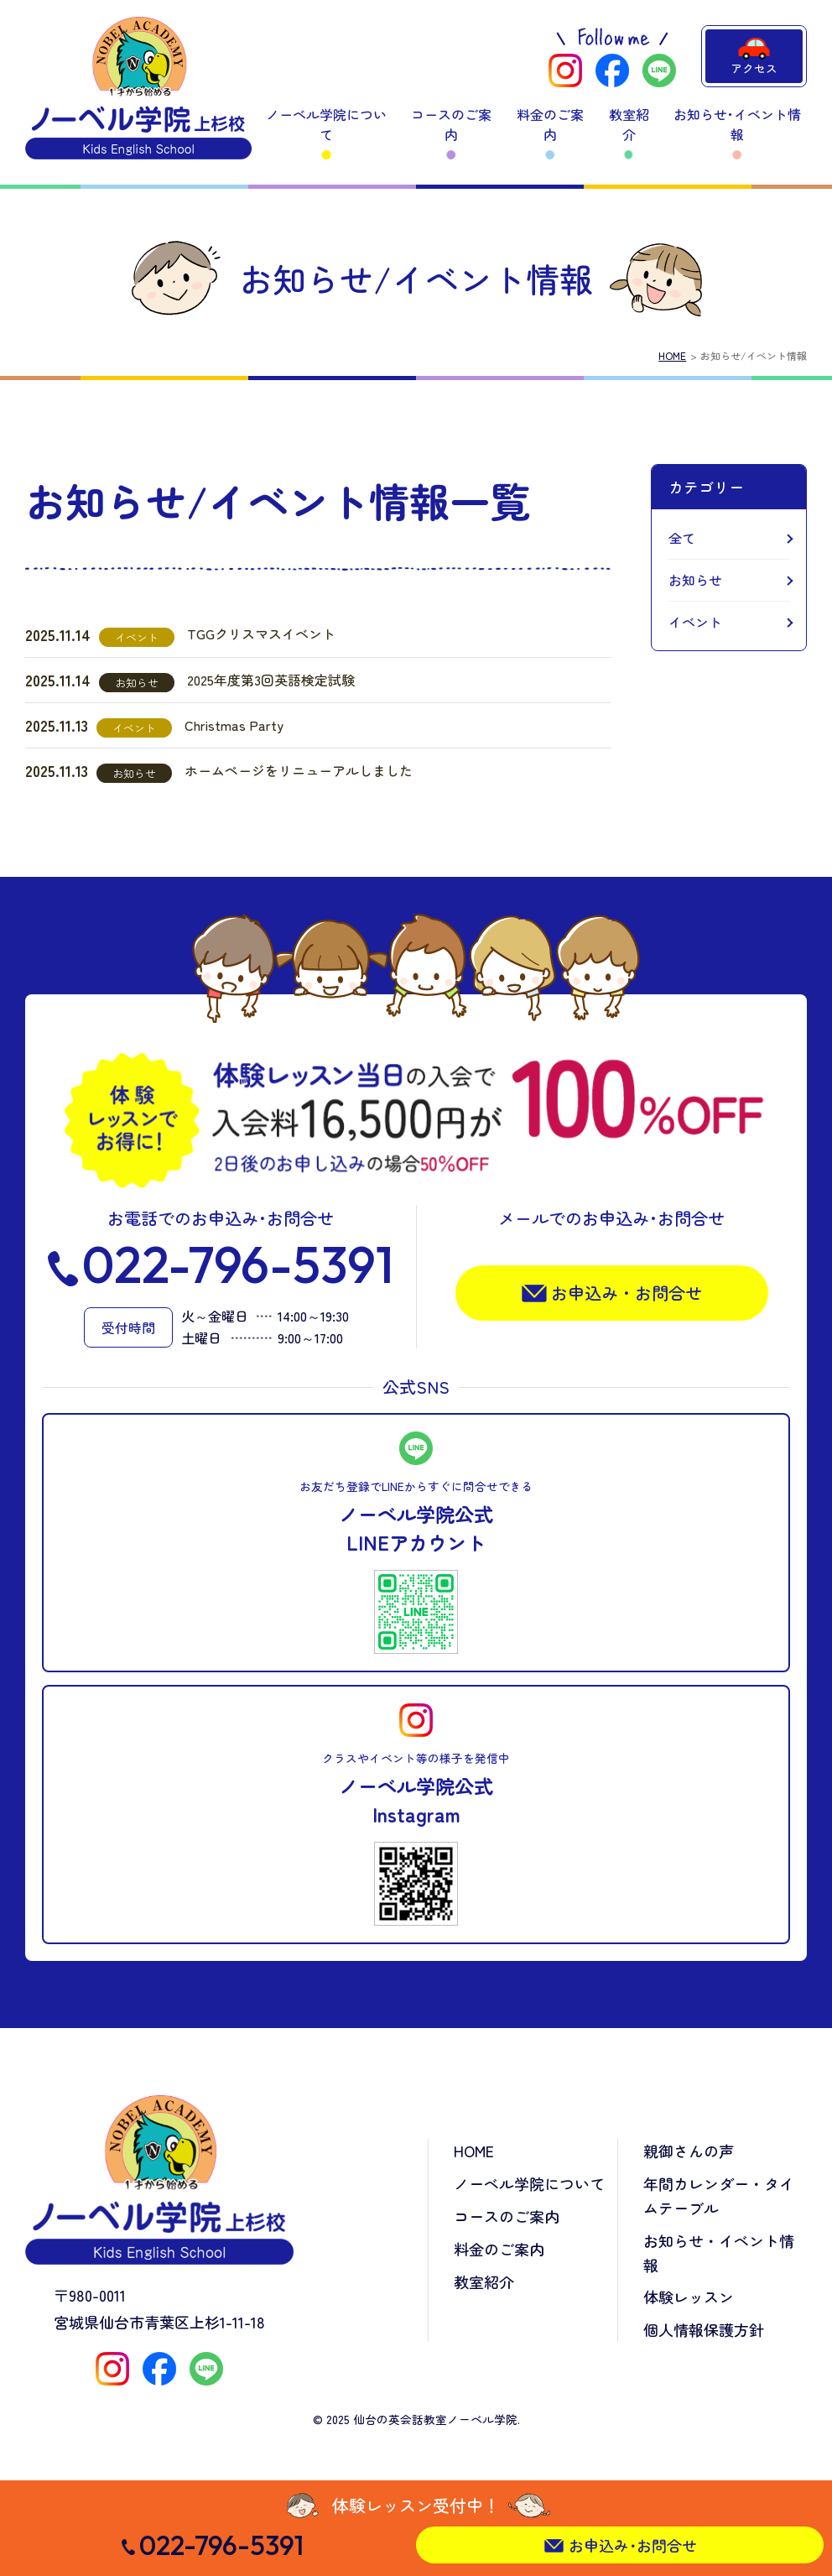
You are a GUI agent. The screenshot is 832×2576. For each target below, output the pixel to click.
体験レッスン (688, 2296)
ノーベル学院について (326, 124)
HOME (672, 355)
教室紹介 (629, 124)
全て (681, 538)
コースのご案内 (451, 124)
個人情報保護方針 (703, 2329)
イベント (695, 622)
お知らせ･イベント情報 (737, 124)
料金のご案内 (550, 124)
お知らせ (695, 580)
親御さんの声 (688, 2150)
